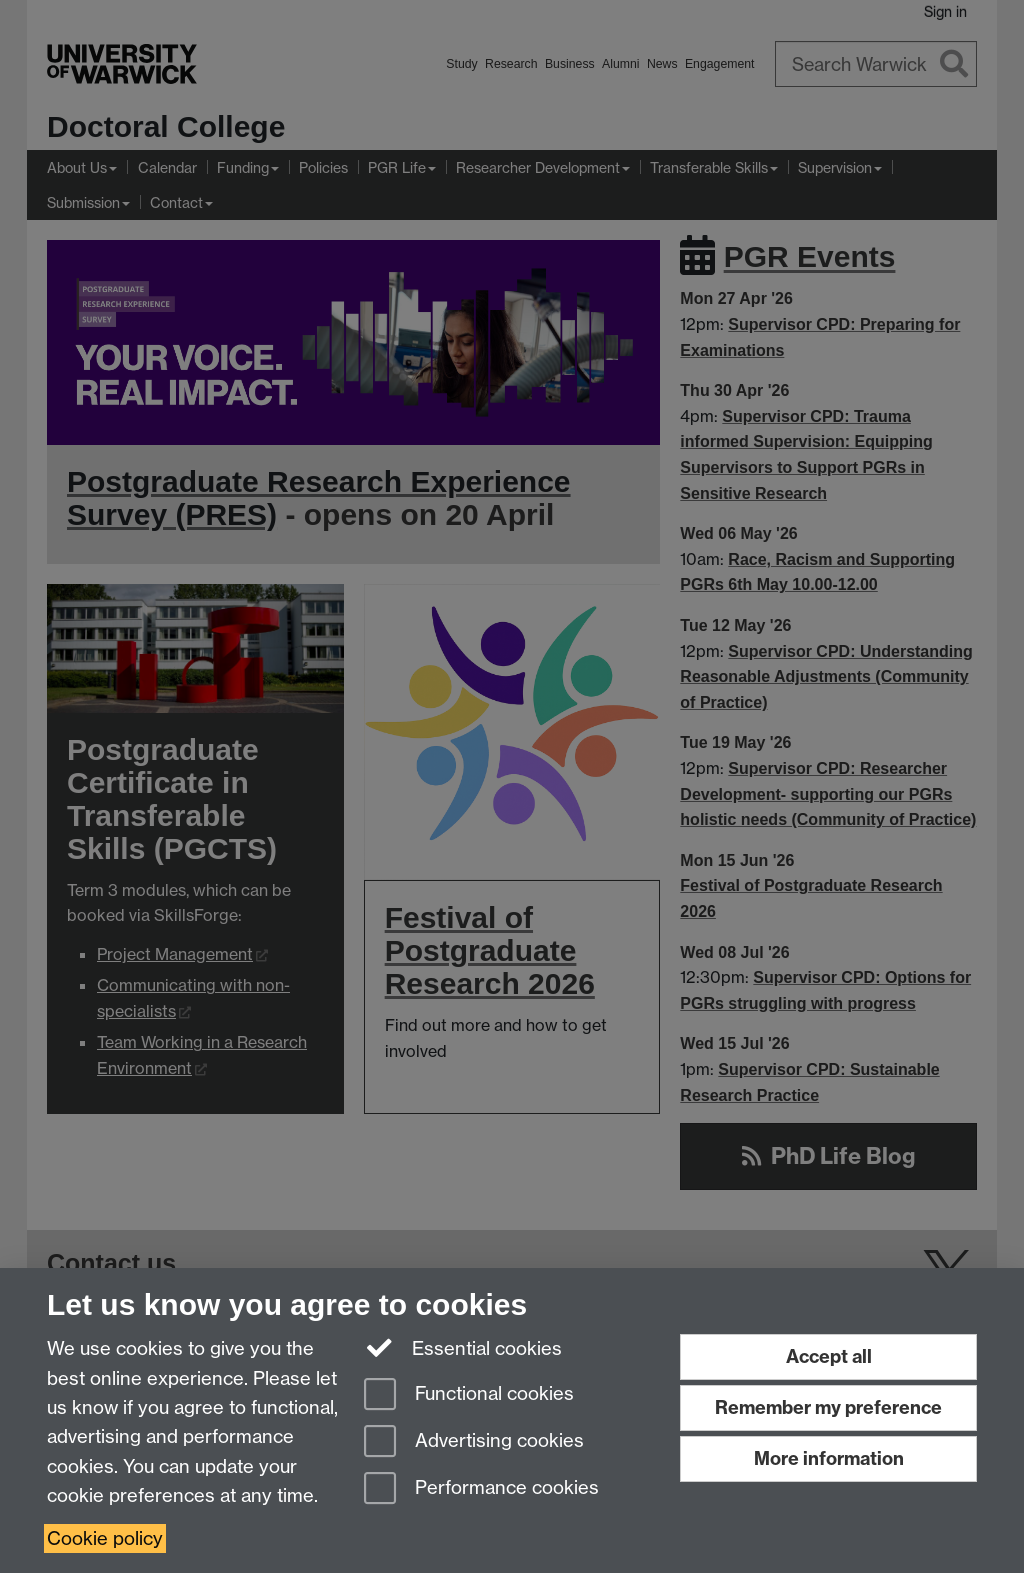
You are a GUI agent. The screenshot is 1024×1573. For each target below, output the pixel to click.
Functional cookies (469, 1395)
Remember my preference (828, 1407)
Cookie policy (105, 1538)
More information (829, 1458)
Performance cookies (481, 1489)
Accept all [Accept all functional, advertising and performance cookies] (829, 1356)
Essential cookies (463, 1347)
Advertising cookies (474, 1442)
